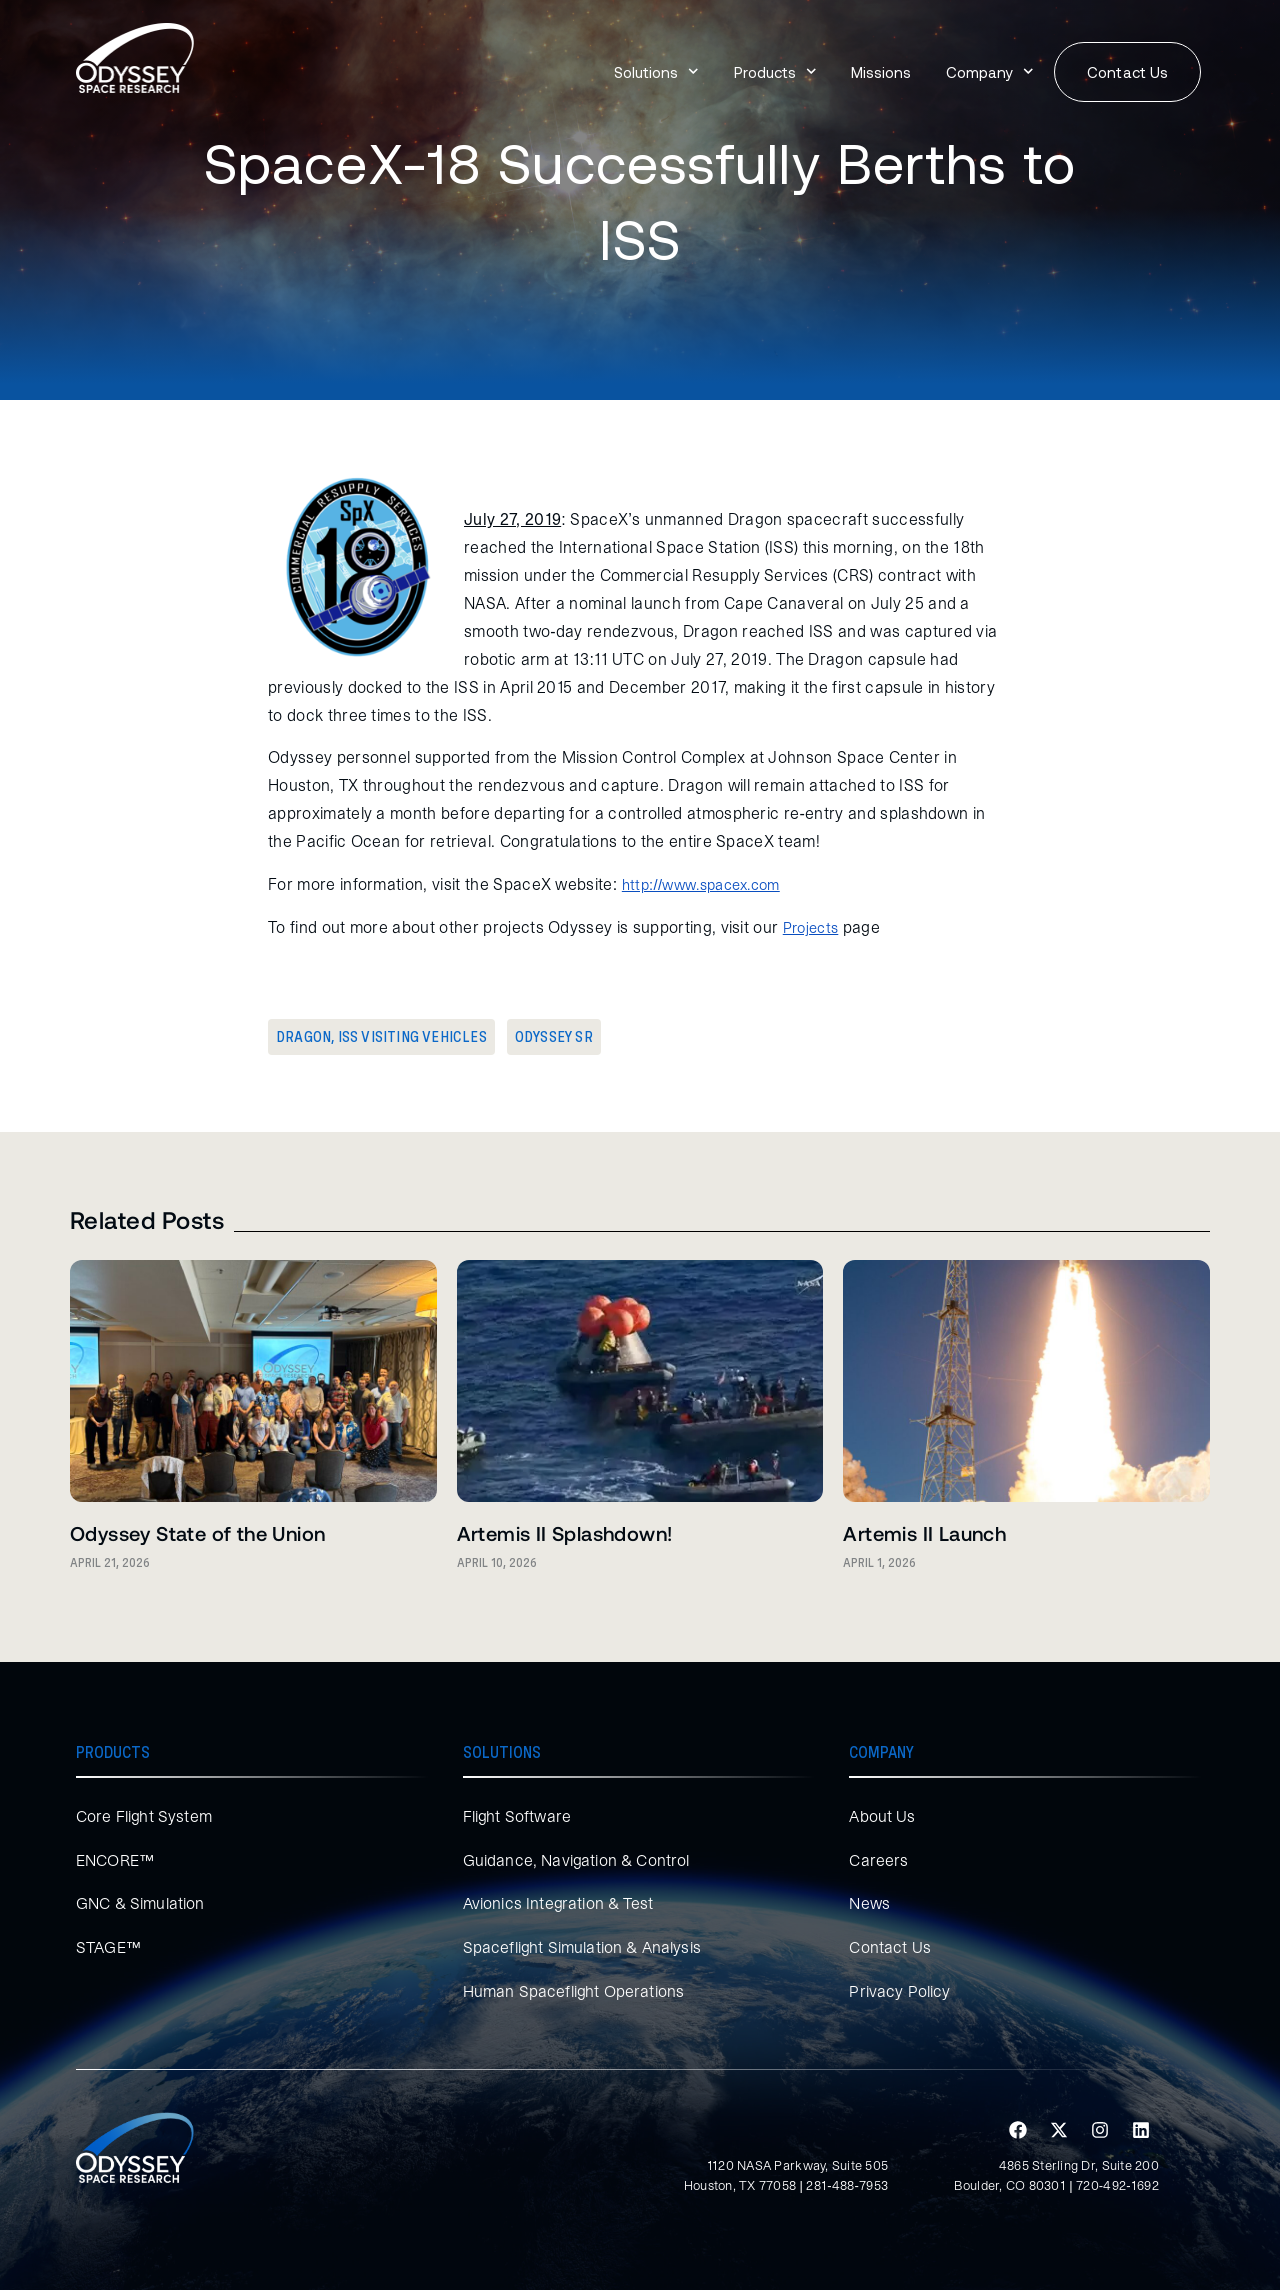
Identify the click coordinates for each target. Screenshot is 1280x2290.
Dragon (303, 1037)
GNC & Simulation (140, 1903)
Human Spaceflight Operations (574, 1991)
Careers (878, 1860)
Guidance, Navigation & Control (577, 1860)
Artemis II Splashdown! (565, 1533)
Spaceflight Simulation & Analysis (582, 1947)
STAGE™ (109, 1947)
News (869, 1903)
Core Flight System (144, 1816)
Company (990, 71)
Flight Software (517, 1816)
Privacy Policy (899, 1991)
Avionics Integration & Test (558, 1903)
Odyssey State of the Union (197, 1533)
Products (775, 71)
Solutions (656, 71)
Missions (881, 72)
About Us (882, 1816)
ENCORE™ (115, 1860)
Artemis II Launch (924, 1533)
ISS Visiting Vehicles (412, 1037)
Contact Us (890, 1947)
